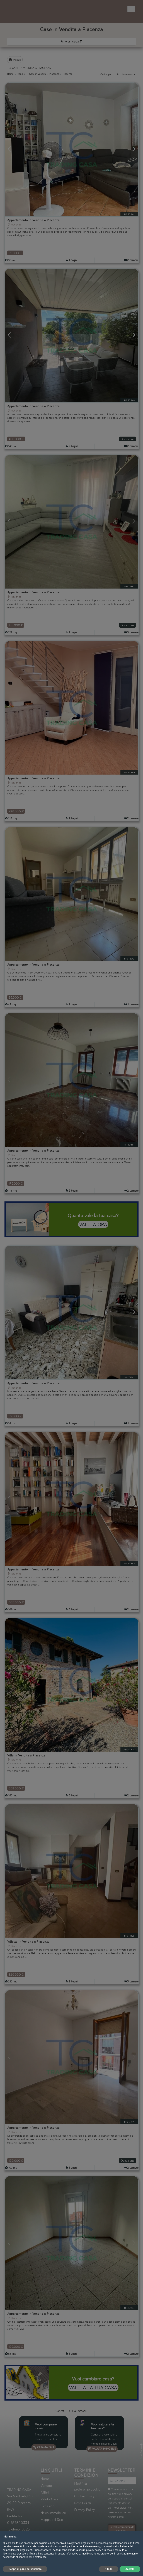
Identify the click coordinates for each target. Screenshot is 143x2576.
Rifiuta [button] (109, 2569)
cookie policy (114, 2550)
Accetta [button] (129, 2569)
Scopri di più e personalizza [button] (25, 2569)
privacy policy (93, 2550)
